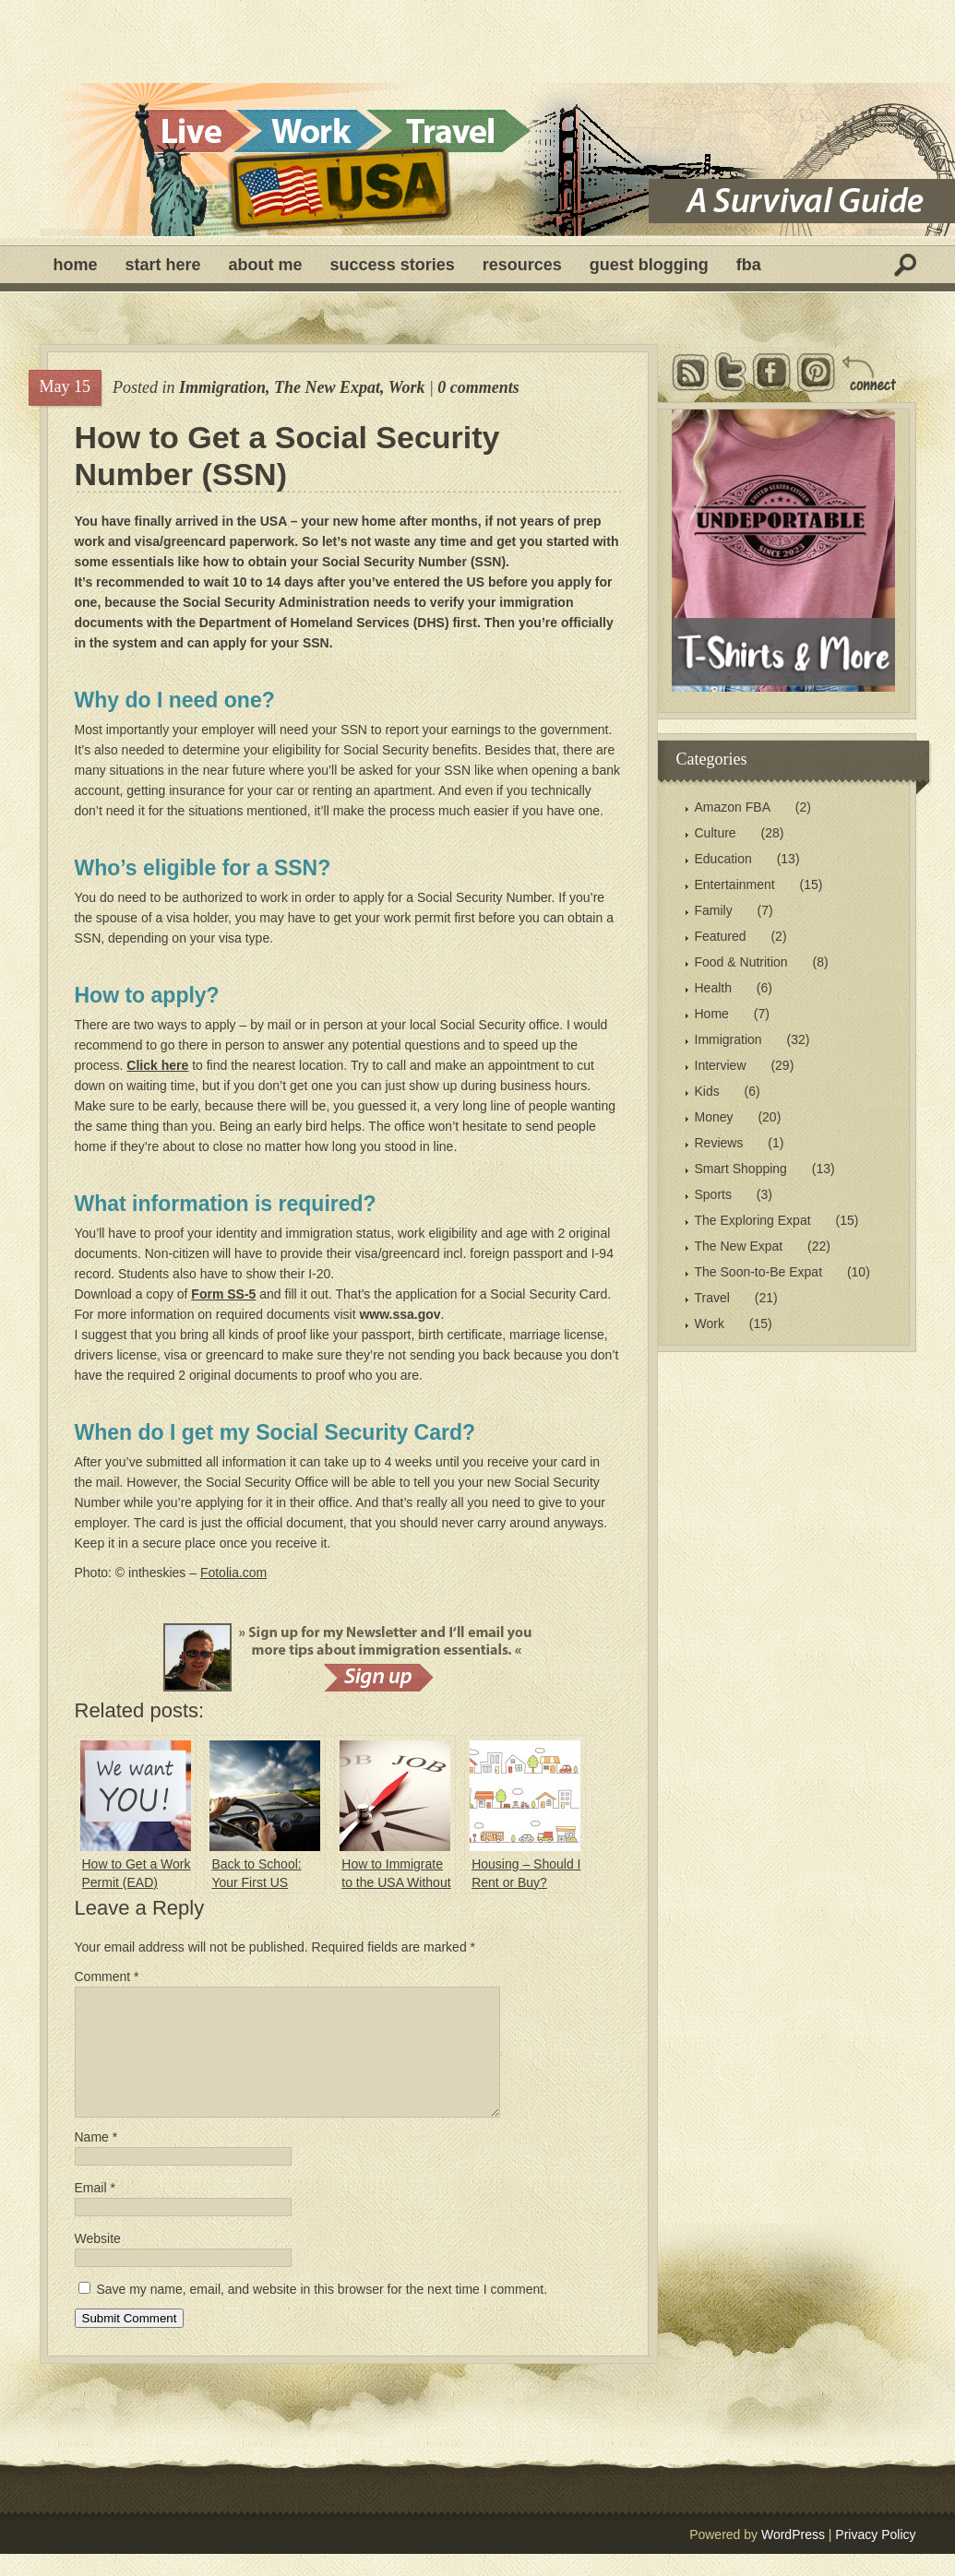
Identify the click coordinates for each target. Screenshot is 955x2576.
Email (95, 2209)
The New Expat (327, 387)
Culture (715, 832)
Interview (720, 1065)
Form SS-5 (223, 1294)
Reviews (719, 1142)
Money (714, 1117)
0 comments (478, 387)
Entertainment (735, 884)
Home (76, 264)
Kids (707, 1091)
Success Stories (392, 264)
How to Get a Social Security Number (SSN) (287, 456)
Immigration (222, 387)
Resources (522, 264)
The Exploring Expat (753, 1220)
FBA (748, 264)
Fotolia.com (233, 1572)
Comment (107, 1976)
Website (98, 2260)
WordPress (793, 2556)
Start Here (163, 264)
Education (723, 858)
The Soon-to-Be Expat (759, 1271)
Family (714, 910)
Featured (720, 936)
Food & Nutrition (741, 962)
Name (96, 2159)
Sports (713, 1194)
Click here (157, 1065)
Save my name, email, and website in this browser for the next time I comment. (321, 2311)
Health (713, 987)
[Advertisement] (478, 41)
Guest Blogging (649, 264)
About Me (266, 264)
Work (406, 387)
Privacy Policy (875, 2556)
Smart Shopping (741, 1168)
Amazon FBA (732, 807)
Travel (712, 1297)
